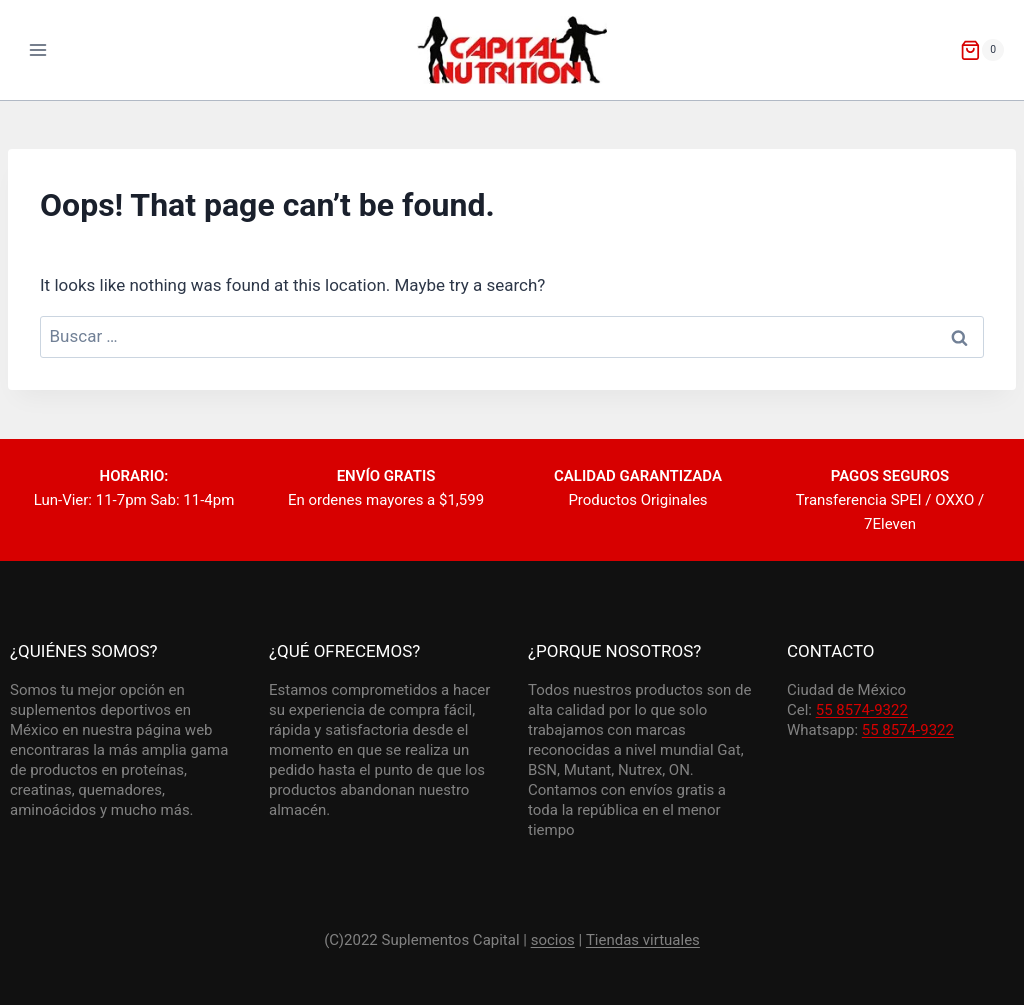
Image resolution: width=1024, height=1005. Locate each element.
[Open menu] (38, 49)
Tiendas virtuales (643, 940)
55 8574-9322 (862, 710)
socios (553, 940)
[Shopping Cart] (982, 50)
